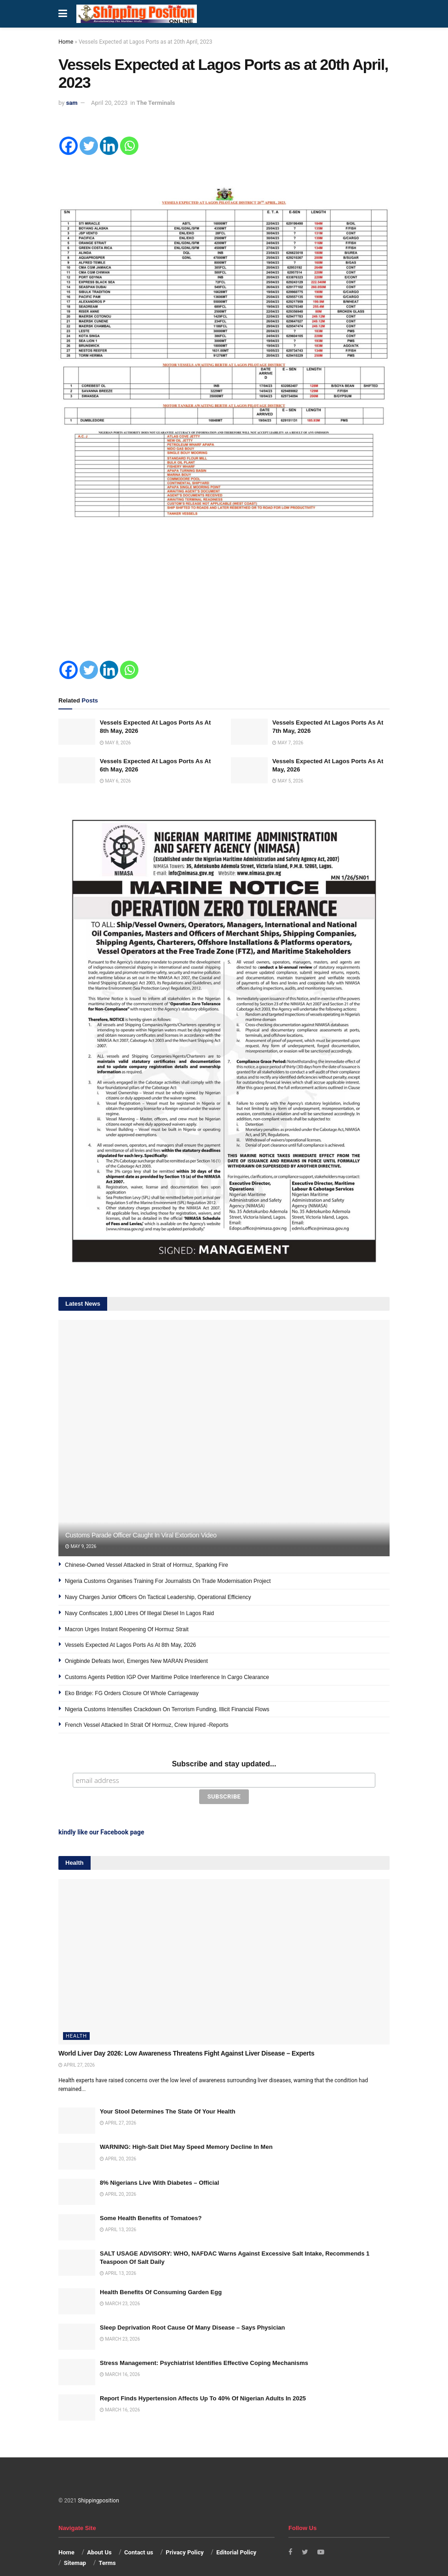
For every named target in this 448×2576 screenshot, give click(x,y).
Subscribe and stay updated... (224, 1764)
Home (65, 42)
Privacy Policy (184, 2535)
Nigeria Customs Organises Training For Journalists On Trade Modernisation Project (168, 1581)
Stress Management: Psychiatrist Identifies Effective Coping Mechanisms (204, 2346)
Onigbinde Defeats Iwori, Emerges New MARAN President (136, 1661)
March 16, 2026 (120, 2357)
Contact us (138, 2535)
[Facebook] (68, 146)
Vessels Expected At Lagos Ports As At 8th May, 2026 (130, 1645)
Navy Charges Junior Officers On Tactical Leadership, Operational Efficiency (158, 1597)
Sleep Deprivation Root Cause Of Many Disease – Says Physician (192, 2311)
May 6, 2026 (115, 780)
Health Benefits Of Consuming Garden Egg (161, 2275)
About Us (99, 2535)
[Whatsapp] (129, 146)
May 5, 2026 (287, 780)
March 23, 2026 (120, 2287)
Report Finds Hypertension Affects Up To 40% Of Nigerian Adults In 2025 (203, 2381)
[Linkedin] (109, 146)
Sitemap (75, 2546)
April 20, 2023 (109, 102)
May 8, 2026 (115, 742)
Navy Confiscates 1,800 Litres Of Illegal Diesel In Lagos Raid (139, 1613)
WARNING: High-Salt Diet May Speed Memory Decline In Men (186, 2130)
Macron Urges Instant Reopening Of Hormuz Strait (127, 1629)
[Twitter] (89, 146)
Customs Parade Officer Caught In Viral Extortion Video (141, 1535)
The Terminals (156, 102)
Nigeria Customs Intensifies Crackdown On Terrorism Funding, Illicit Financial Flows (167, 1709)
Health (76, 2019)
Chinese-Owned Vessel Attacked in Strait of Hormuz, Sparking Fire (146, 1565)
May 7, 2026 (287, 742)
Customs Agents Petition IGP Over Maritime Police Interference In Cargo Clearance (167, 1677)
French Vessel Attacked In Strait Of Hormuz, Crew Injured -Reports (146, 1725)
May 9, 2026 (80, 1546)
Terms (107, 2546)
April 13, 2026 (118, 2213)
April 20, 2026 (118, 2141)
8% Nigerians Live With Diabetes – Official (159, 2165)
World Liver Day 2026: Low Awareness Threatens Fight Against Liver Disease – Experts (186, 2036)
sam (72, 102)
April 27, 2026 (76, 2048)
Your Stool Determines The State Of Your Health (167, 2094)
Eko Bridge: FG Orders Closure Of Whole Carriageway (132, 1693)
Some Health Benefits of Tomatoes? (151, 2201)
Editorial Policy (236, 2535)
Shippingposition (98, 2484)
